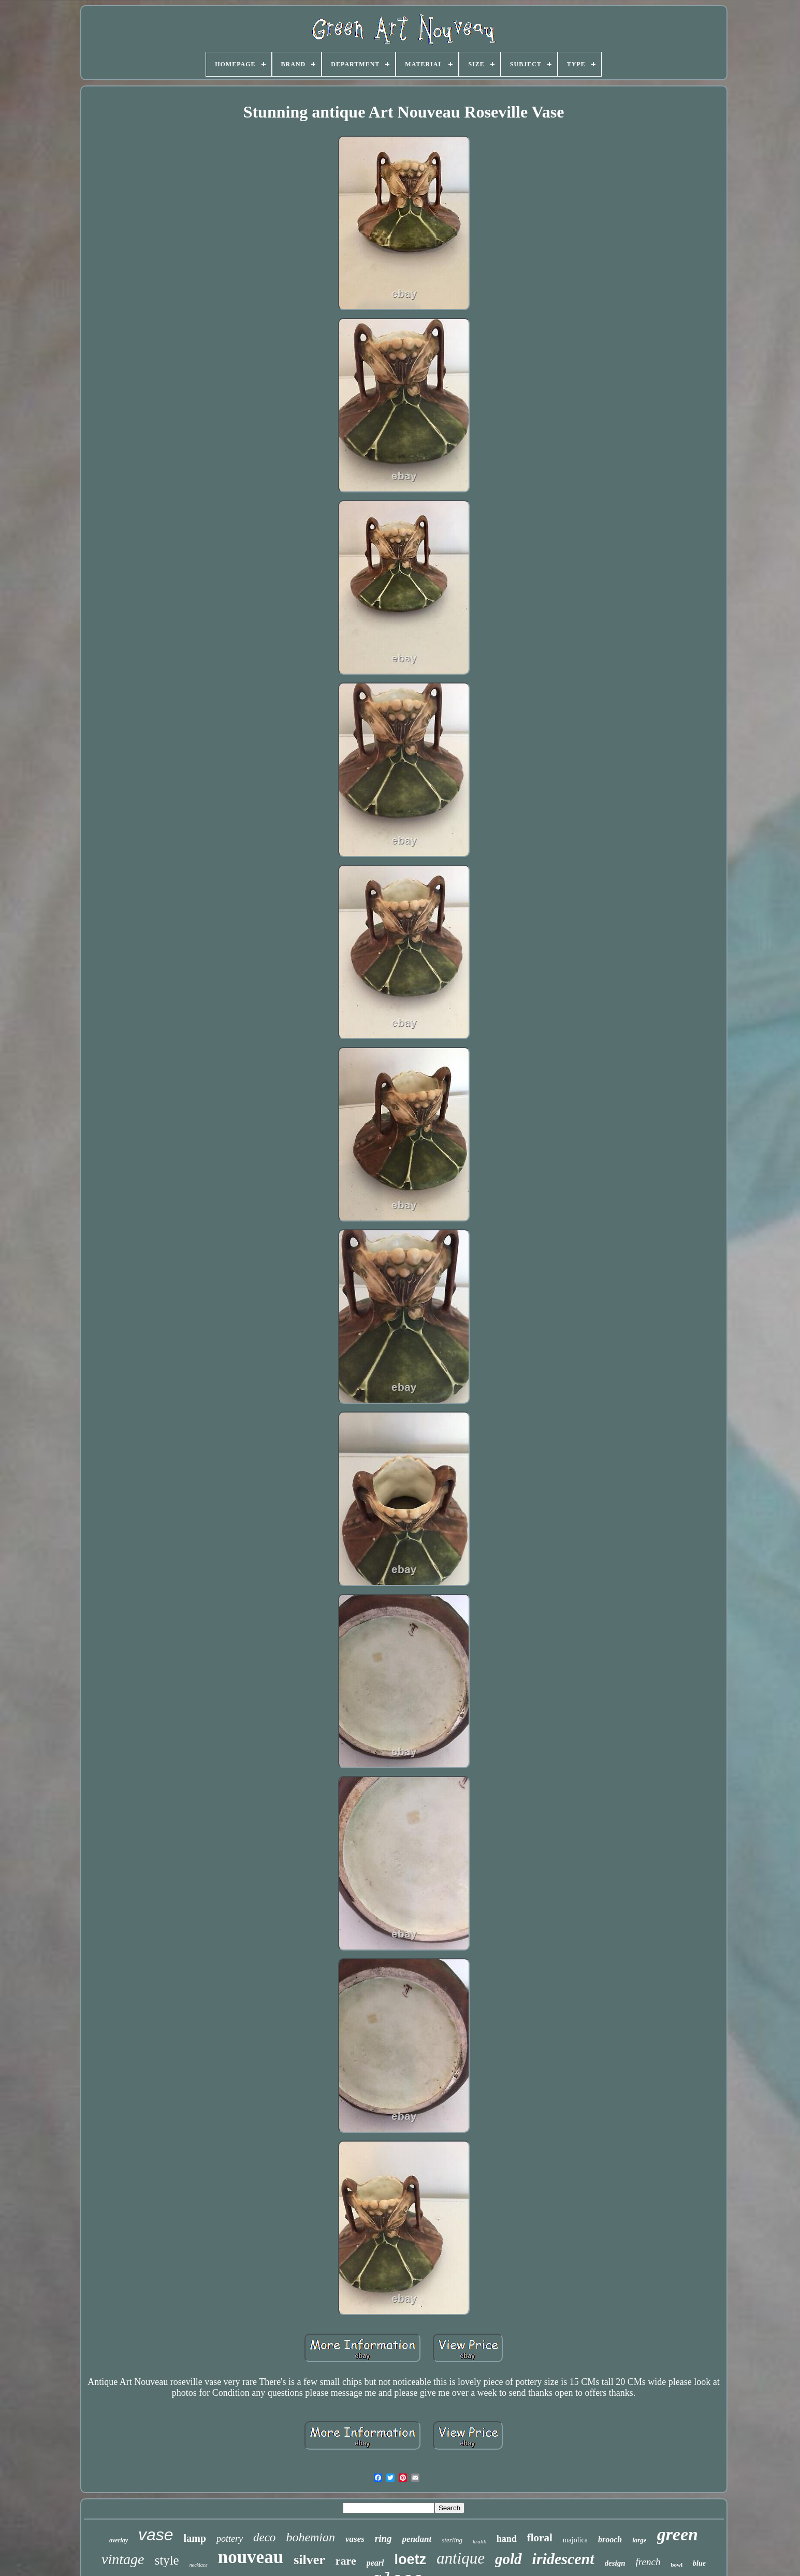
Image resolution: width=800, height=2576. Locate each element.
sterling (452, 2540)
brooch (610, 2539)
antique (461, 2558)
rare (346, 2560)
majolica (575, 2540)
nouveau (250, 2557)
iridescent (563, 2558)
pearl (375, 2562)
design (615, 2563)
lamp (195, 2538)
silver (309, 2559)
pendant (417, 2539)
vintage (122, 2559)
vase (155, 2534)
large (639, 2540)
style (166, 2560)
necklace (199, 2565)
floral (539, 2537)
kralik (479, 2541)
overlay (118, 2540)
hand (507, 2539)
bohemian (310, 2537)
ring (383, 2538)
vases (355, 2539)
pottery (229, 2539)
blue (699, 2563)
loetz (410, 2559)
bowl (676, 2565)
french (648, 2561)
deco (264, 2537)
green (677, 2534)
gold (508, 2559)
